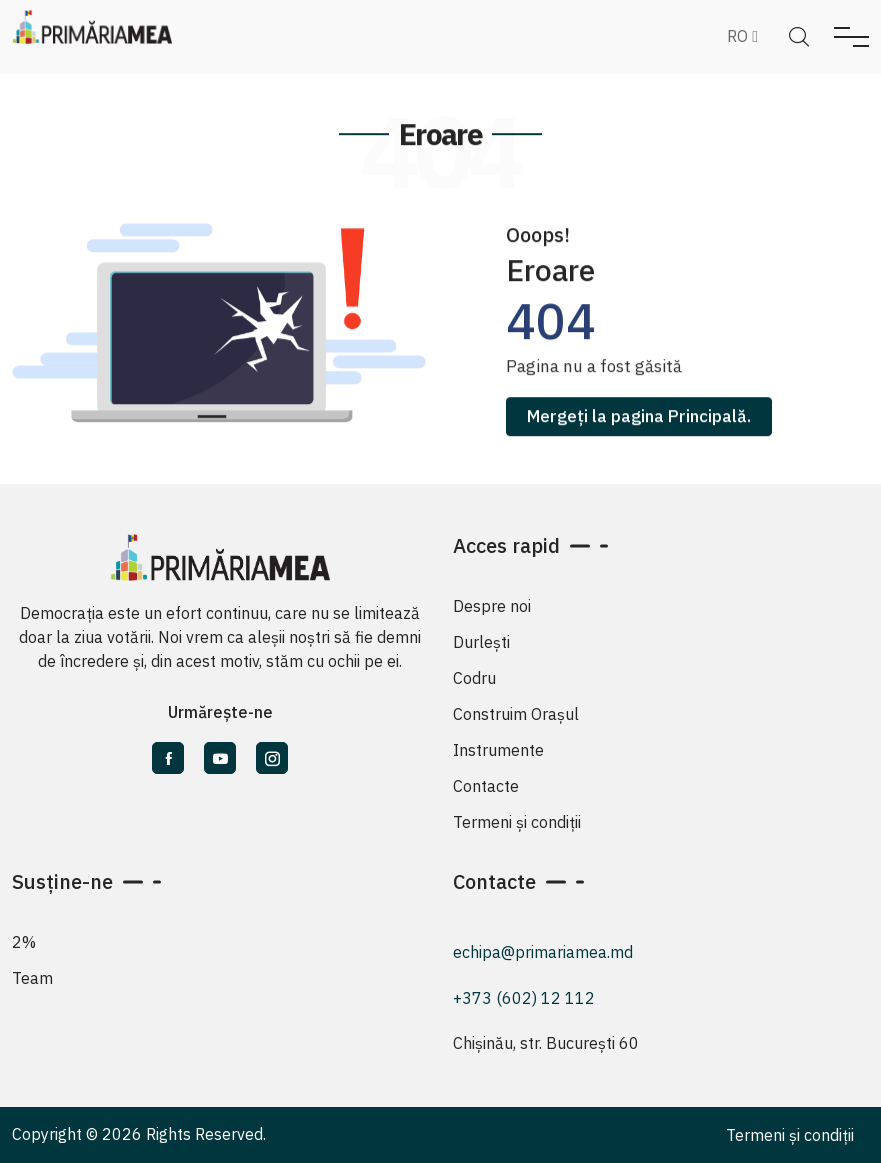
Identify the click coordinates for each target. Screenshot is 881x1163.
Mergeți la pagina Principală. (639, 420)
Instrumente (498, 750)
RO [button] (742, 36)
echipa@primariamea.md (543, 952)
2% (24, 942)
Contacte (486, 786)
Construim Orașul (516, 714)
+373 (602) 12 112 (524, 998)
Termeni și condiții (517, 822)
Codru (474, 678)
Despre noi (492, 606)
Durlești (481, 642)
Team (32, 978)
